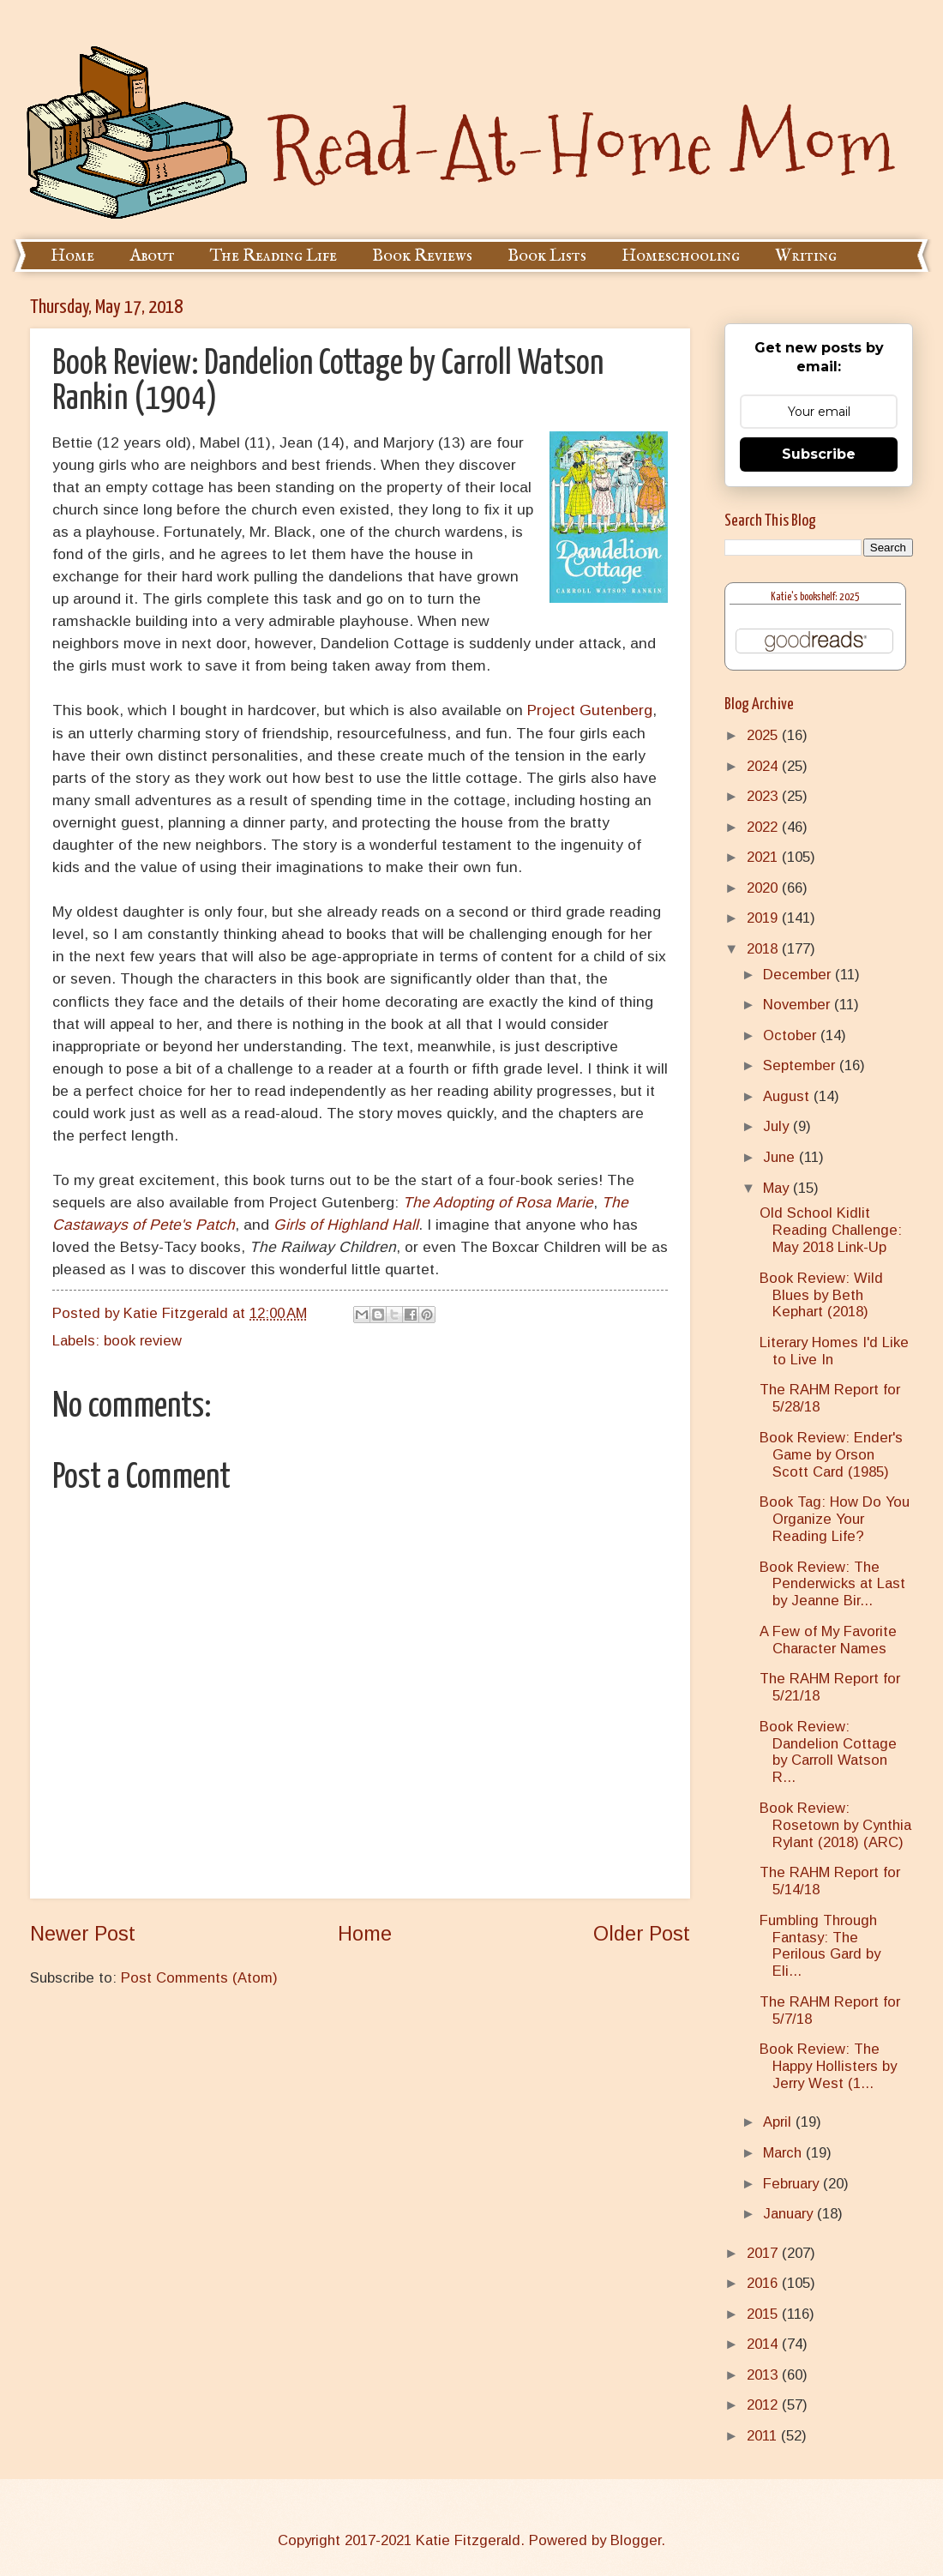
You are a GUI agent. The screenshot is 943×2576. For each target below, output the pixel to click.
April (779, 2122)
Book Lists (547, 256)
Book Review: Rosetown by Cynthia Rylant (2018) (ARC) (835, 1825)
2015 (764, 2314)
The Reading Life (273, 256)
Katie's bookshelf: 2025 (815, 597)
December (799, 974)
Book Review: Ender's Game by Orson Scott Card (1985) (831, 1454)
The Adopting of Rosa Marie (498, 1202)
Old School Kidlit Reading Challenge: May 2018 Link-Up (831, 1230)
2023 (764, 796)
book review (143, 1341)
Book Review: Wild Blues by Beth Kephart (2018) (821, 1295)
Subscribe (819, 454)
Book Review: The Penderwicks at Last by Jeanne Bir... (832, 1584)
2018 (764, 949)
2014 (764, 2344)
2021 (764, 857)
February (793, 2184)
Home (72, 256)
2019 (764, 918)
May (778, 1188)
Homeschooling (681, 256)
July (778, 1126)
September (801, 1065)
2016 (764, 2283)
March (784, 2153)
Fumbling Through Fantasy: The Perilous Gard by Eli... (820, 1946)
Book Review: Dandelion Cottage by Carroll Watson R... (828, 1752)
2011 (764, 2436)
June (781, 1157)
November (798, 1004)
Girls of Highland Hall (345, 1224)
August (788, 1096)
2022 (764, 827)
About (152, 256)
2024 (764, 766)
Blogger (635, 2540)
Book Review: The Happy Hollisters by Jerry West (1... (828, 2066)
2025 (764, 735)
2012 (764, 2405)
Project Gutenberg (589, 710)
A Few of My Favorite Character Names (828, 1640)
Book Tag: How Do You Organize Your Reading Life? (835, 1519)
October (791, 1035)
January (790, 2214)
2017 (764, 2253)
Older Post (641, 1934)
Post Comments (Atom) (199, 1978)
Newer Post (82, 1934)
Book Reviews (422, 256)
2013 (764, 2375)
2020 (764, 888)
